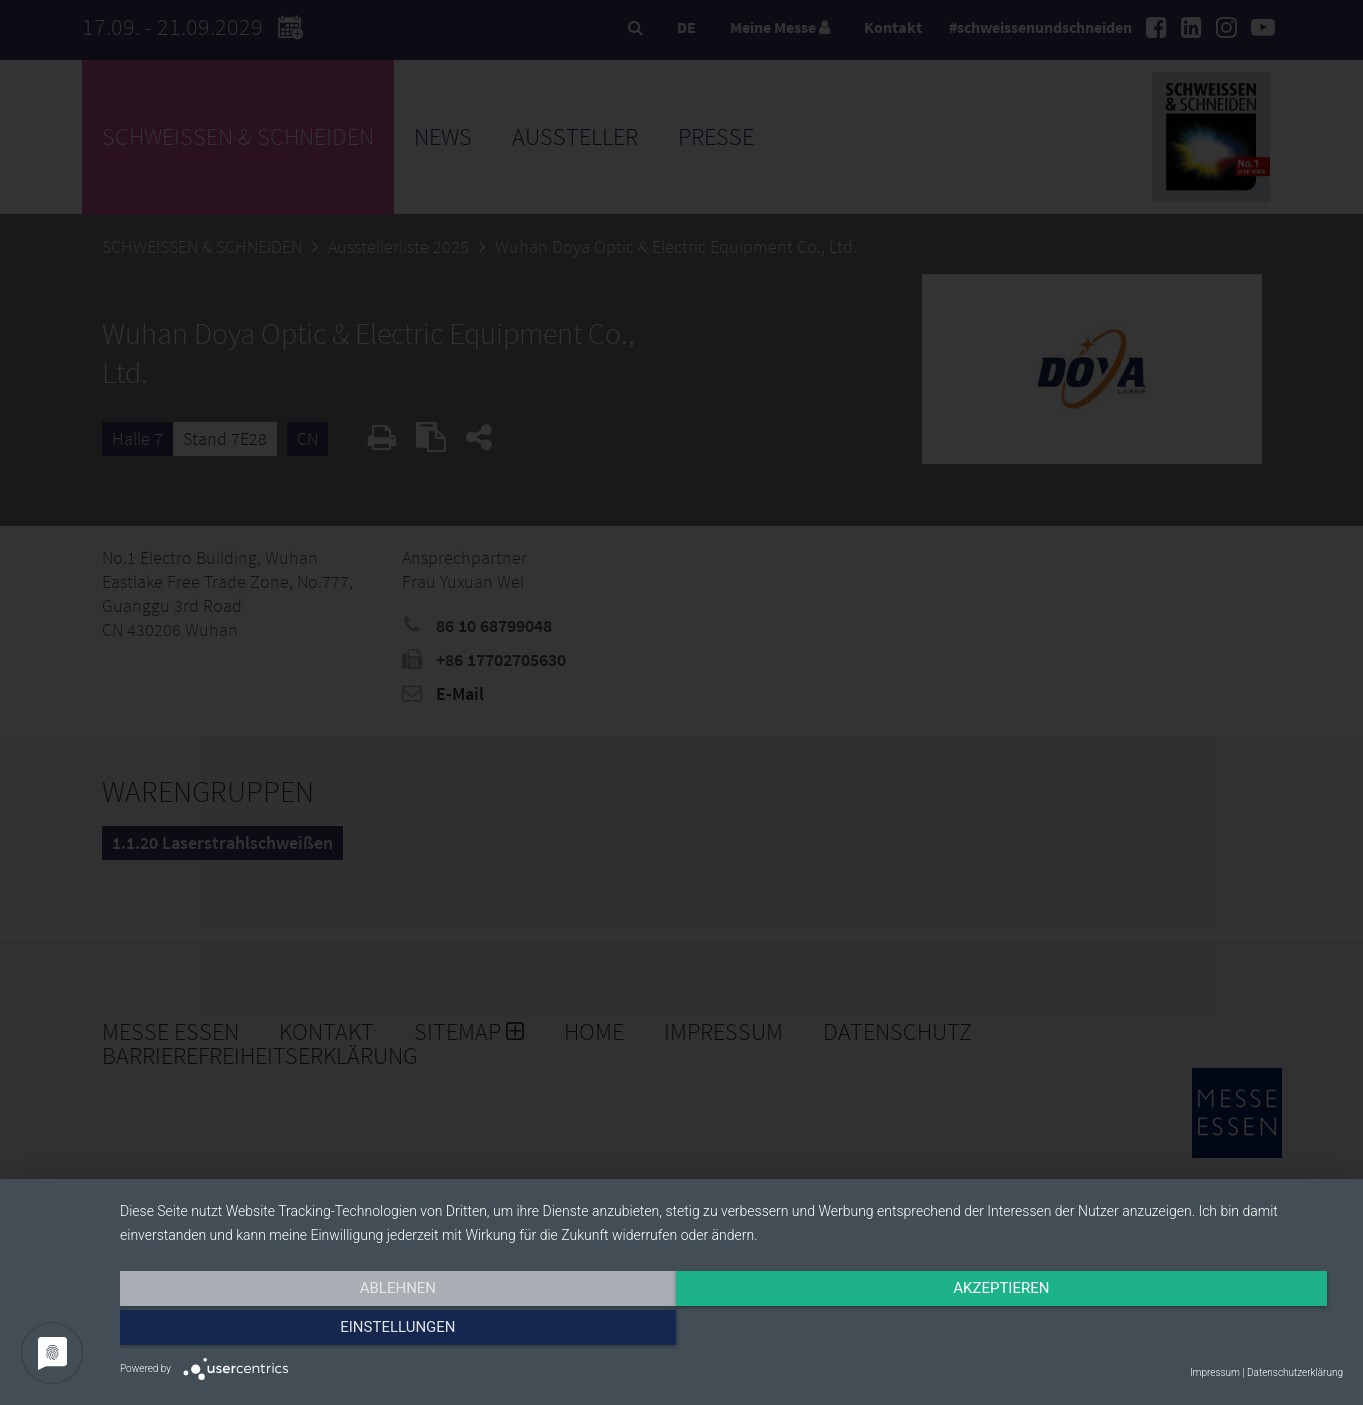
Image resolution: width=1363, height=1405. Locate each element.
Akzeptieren (731, 1332)
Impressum (1215, 1372)
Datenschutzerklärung (1295, 1372)
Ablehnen (303, 1332)
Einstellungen (1159, 1332)
